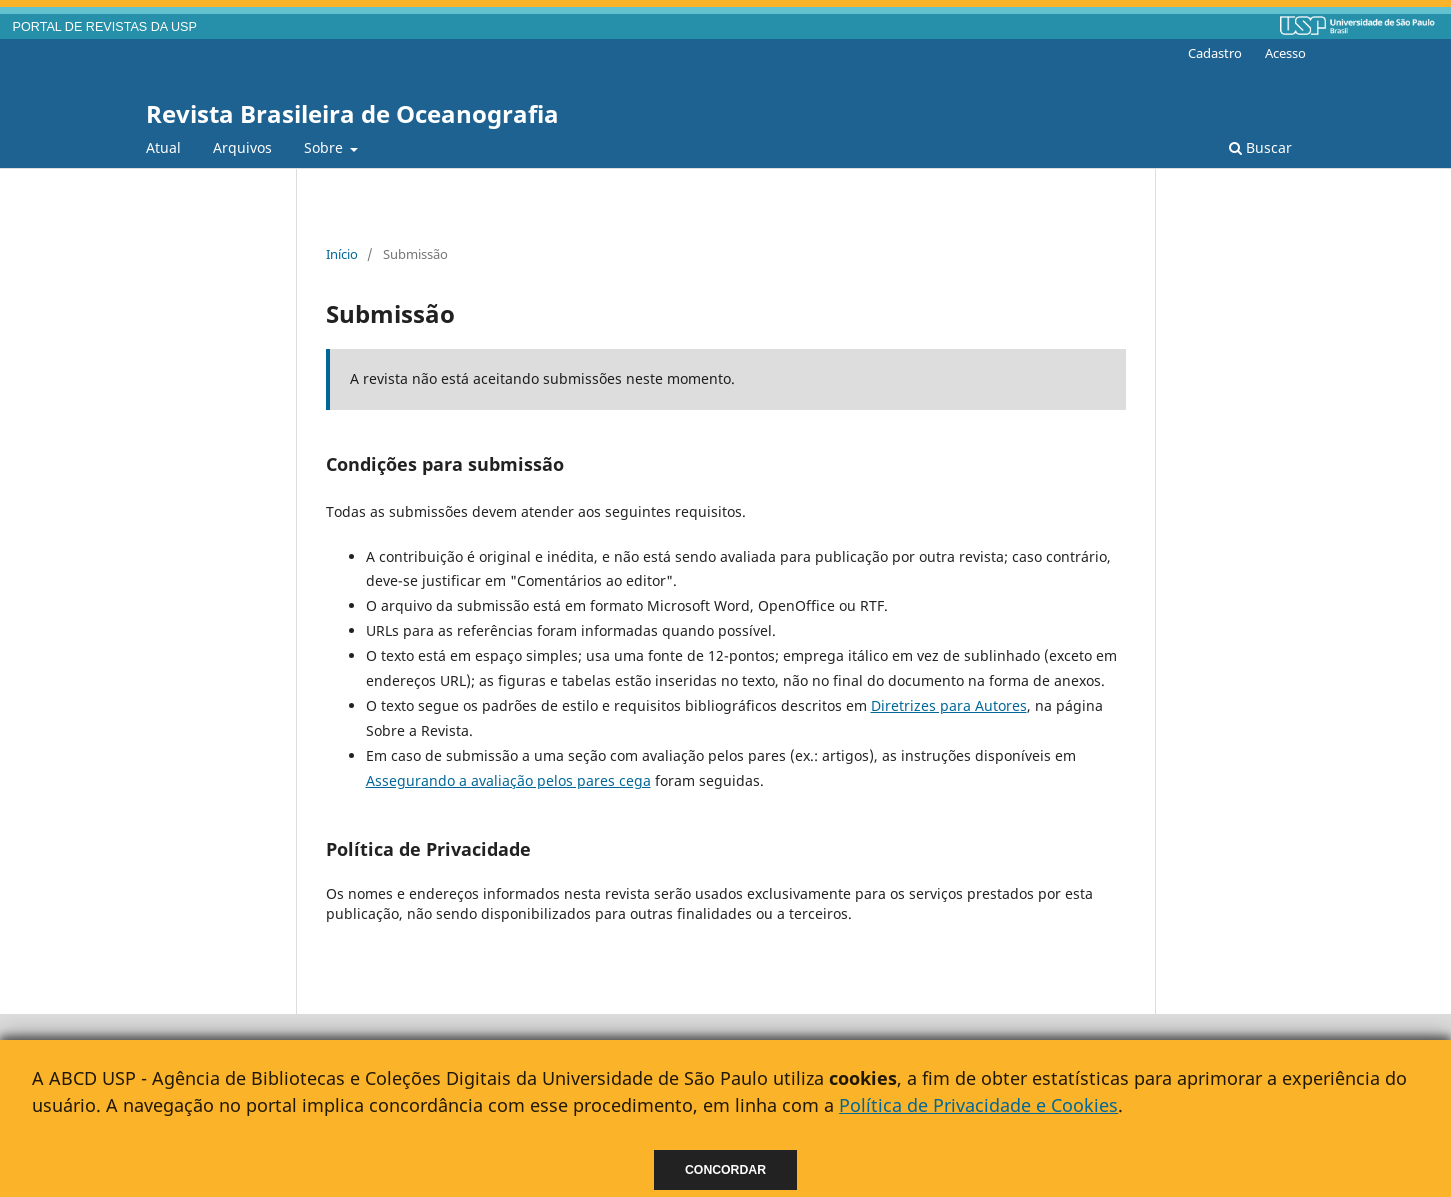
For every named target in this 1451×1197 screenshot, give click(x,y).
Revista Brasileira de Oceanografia (352, 113)
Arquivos (242, 147)
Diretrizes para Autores (949, 705)
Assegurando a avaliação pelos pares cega (508, 780)
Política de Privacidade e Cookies (978, 1105)
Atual (163, 147)
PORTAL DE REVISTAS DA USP (105, 27)
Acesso (1285, 53)
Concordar (725, 1170)
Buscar (1260, 147)
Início (342, 254)
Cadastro (1215, 53)
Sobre (325, 147)
